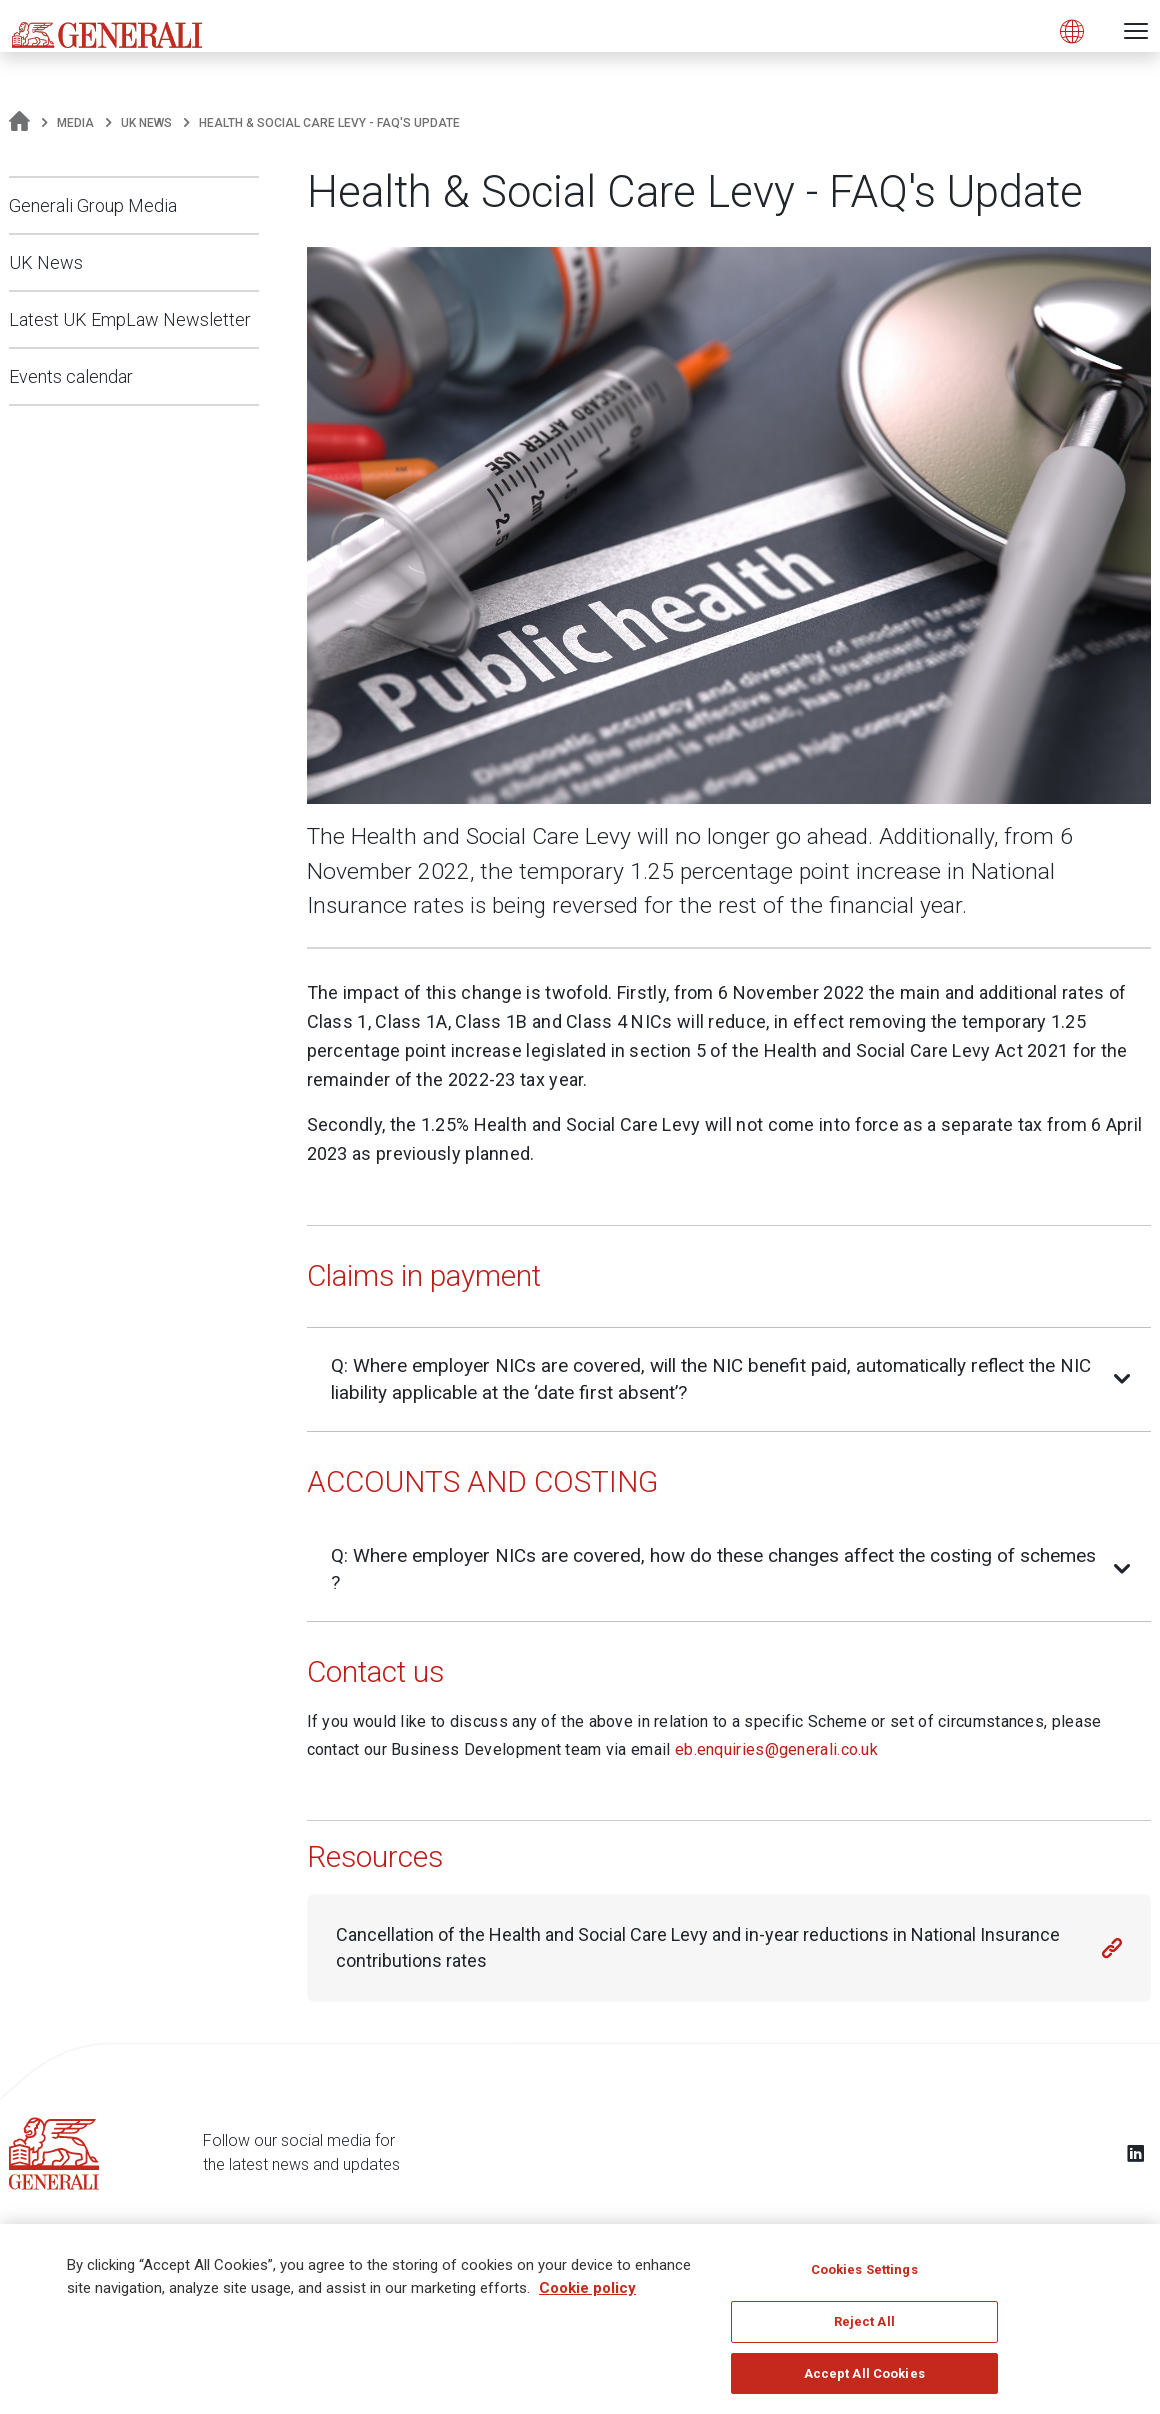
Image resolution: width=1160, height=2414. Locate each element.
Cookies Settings (864, 2275)
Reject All (864, 2327)
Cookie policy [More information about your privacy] (587, 2294)
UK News (146, 123)
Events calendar (71, 376)
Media (75, 123)
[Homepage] (19, 123)
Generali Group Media (93, 205)
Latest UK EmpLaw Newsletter (130, 319)
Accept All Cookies (864, 2379)
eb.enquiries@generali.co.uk (776, 1749)
